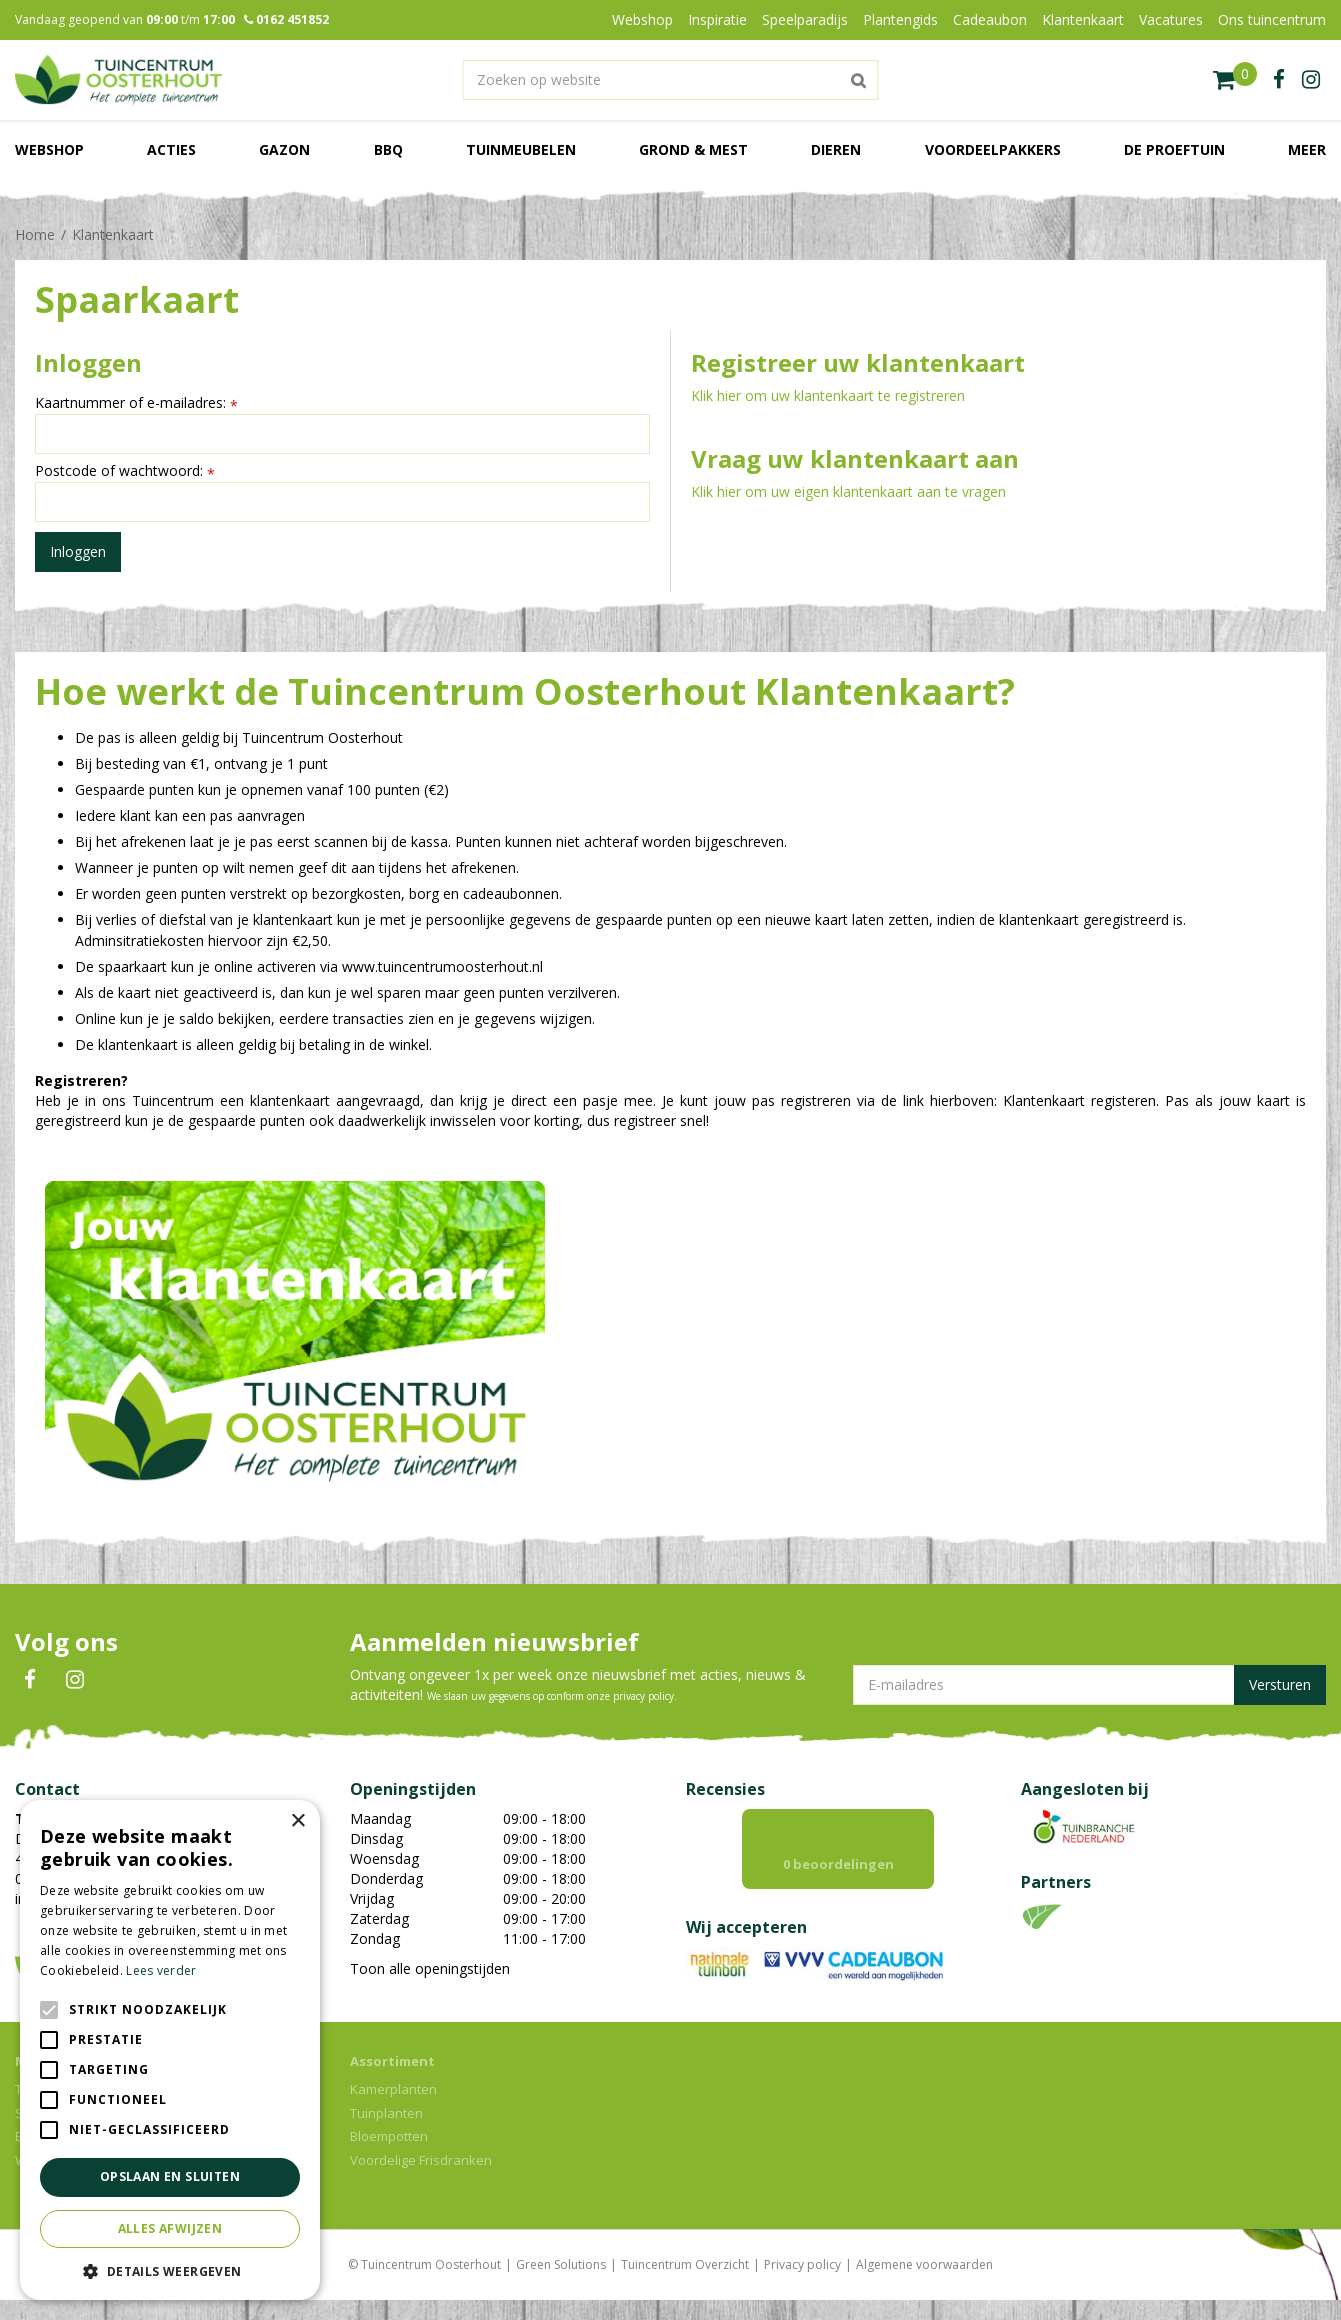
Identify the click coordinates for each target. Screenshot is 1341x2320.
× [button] (297, 1821)
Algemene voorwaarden (924, 2284)
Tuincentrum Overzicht (685, 2284)
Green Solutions (561, 2284)
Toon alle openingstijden (430, 1968)
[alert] (170, 2050)
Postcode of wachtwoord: (125, 471)
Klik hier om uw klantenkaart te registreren (828, 395)
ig (1311, 80)
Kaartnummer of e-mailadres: (136, 403)
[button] (170, 2270)
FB (30, 1680)
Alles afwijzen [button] (170, 2228)
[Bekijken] (1235, 80)
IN (75, 1680)
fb (1279, 80)
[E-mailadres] (1089, 1685)
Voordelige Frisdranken (421, 2180)
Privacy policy (802, 2284)
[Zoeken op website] (670, 80)
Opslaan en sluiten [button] (170, 2176)
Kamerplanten (393, 2109)
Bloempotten (389, 2156)
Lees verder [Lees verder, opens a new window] (161, 1970)
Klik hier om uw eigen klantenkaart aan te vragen (848, 491)
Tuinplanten (386, 2133)
